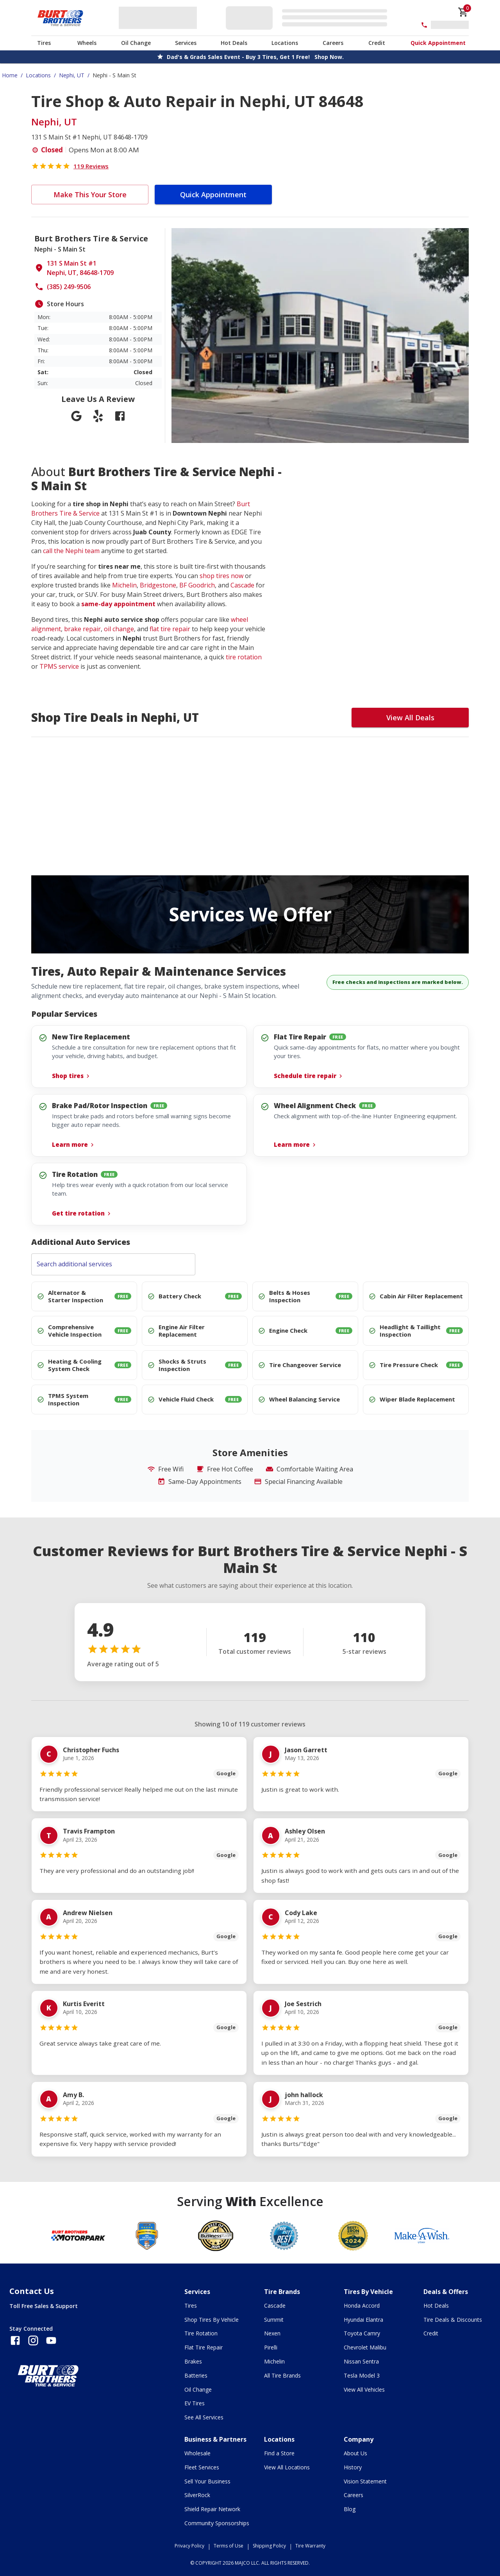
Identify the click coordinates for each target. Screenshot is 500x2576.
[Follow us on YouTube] (51, 2340)
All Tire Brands (282, 2375)
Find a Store (279, 2453)
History (353, 2467)
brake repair (82, 629)
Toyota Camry (362, 2333)
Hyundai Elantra (363, 2319)
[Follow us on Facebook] (15, 2340)
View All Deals (410, 717)
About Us (355, 2453)
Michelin (124, 585)
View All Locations (287, 2467)
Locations (284, 42)
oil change (119, 629)
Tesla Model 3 (362, 2375)
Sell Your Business (207, 2481)
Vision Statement (365, 2481)
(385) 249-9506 (69, 286)
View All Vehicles (364, 2389)
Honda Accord (362, 2305)
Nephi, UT (71, 75)
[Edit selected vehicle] (309, 18)
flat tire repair (170, 629)
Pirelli (270, 2347)
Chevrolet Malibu (365, 2347)
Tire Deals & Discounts (452, 2319)
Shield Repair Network (212, 2509)
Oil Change (136, 42)
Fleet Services (201, 2467)
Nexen (272, 2333)
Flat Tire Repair (203, 2347)
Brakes (193, 2361)
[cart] (463, 12)
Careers (333, 42)
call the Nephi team (71, 550)
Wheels (86, 42)
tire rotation (244, 657)
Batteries (195, 2375)
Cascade (242, 585)
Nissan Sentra (361, 2361)
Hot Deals (234, 42)
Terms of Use (228, 2545)
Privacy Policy (189, 2545)
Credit (376, 42)
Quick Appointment (438, 42)
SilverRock (197, 2495)
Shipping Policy (269, 2545)
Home (10, 75)
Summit (274, 2319)
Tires (44, 42)
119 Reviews (91, 166)
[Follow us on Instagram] (33, 2340)
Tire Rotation (201, 2333)
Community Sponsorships (216, 2523)
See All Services (203, 2417)
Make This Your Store (90, 194)
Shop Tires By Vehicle (211, 2319)
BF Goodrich (197, 585)
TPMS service (59, 666)
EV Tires (194, 2403)
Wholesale (197, 2453)
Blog (349, 2509)
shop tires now (221, 575)
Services (185, 42)
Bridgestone (158, 585)
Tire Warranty (310, 2545)
